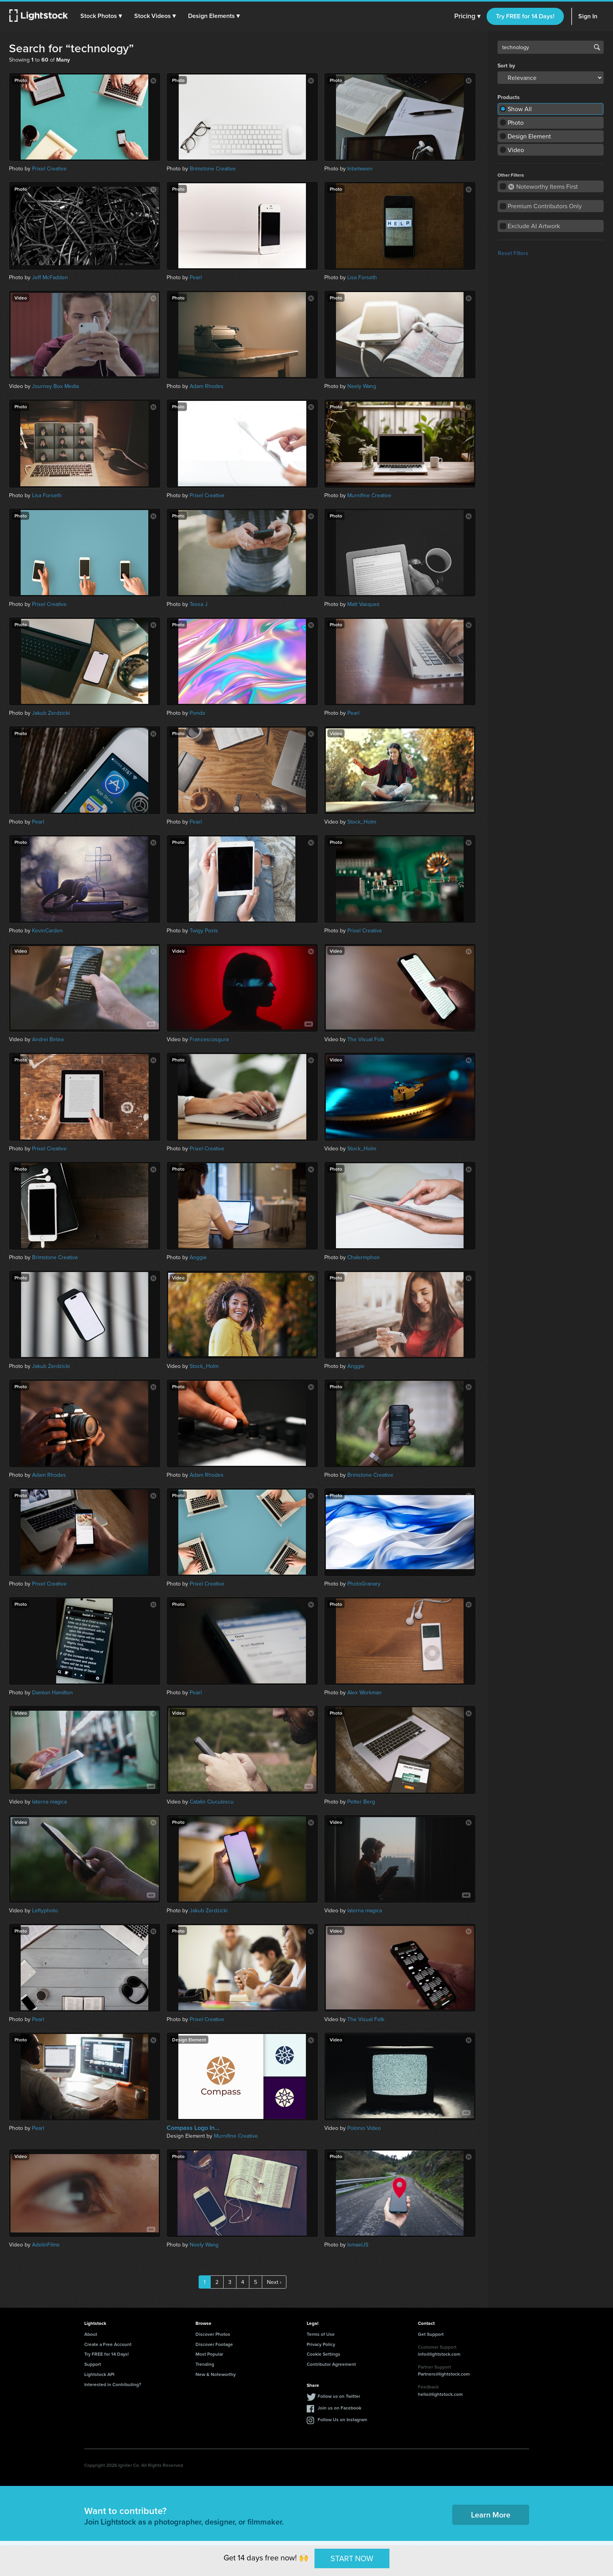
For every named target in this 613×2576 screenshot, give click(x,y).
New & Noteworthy (215, 2374)
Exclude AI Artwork (534, 225)
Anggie (198, 1257)
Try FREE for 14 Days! (525, 16)
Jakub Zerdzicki (51, 713)
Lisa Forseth (362, 277)
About (90, 2334)
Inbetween (360, 168)
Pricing (467, 16)
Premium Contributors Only (545, 206)
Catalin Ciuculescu (212, 1801)
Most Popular (209, 2354)
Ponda (197, 713)
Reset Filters (513, 253)
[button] (101, 16)
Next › (274, 2282)
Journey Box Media (55, 386)
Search (597, 47)
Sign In (587, 16)
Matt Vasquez (363, 604)
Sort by (506, 65)
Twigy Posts (204, 930)
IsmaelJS (357, 2244)
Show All (520, 109)
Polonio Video (364, 2128)
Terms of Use (321, 2334)
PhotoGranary (363, 1583)
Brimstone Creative (213, 168)
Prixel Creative (49, 168)
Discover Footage (214, 2344)
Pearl (196, 277)
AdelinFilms (46, 2244)
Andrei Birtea (48, 1039)
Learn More (490, 2514)
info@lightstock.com (439, 2354)
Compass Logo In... (193, 2128)
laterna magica (49, 1801)
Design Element (529, 136)
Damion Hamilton (52, 1692)
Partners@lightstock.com (444, 2373)
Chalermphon (363, 1257)
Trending (204, 2364)
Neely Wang (361, 386)
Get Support (431, 2334)
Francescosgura (209, 1039)
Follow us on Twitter (339, 2396)
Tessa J (199, 604)
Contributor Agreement (331, 2364)
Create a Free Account (107, 2344)
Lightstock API (99, 2374)
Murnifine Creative (369, 495)
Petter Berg (361, 1801)
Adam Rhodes (207, 386)
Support (92, 2364)
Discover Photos (212, 2334)
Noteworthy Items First (543, 186)
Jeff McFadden (50, 277)
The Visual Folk (365, 1039)
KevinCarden (47, 930)
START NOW (351, 2558)
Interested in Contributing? (112, 2384)
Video (516, 149)
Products (509, 97)
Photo (516, 122)
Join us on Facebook (339, 2407)
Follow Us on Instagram (342, 2419)
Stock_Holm (361, 822)
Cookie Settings (323, 2354)
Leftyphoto (45, 1910)
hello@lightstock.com (440, 2394)
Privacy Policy (321, 2344)
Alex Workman (364, 1692)
